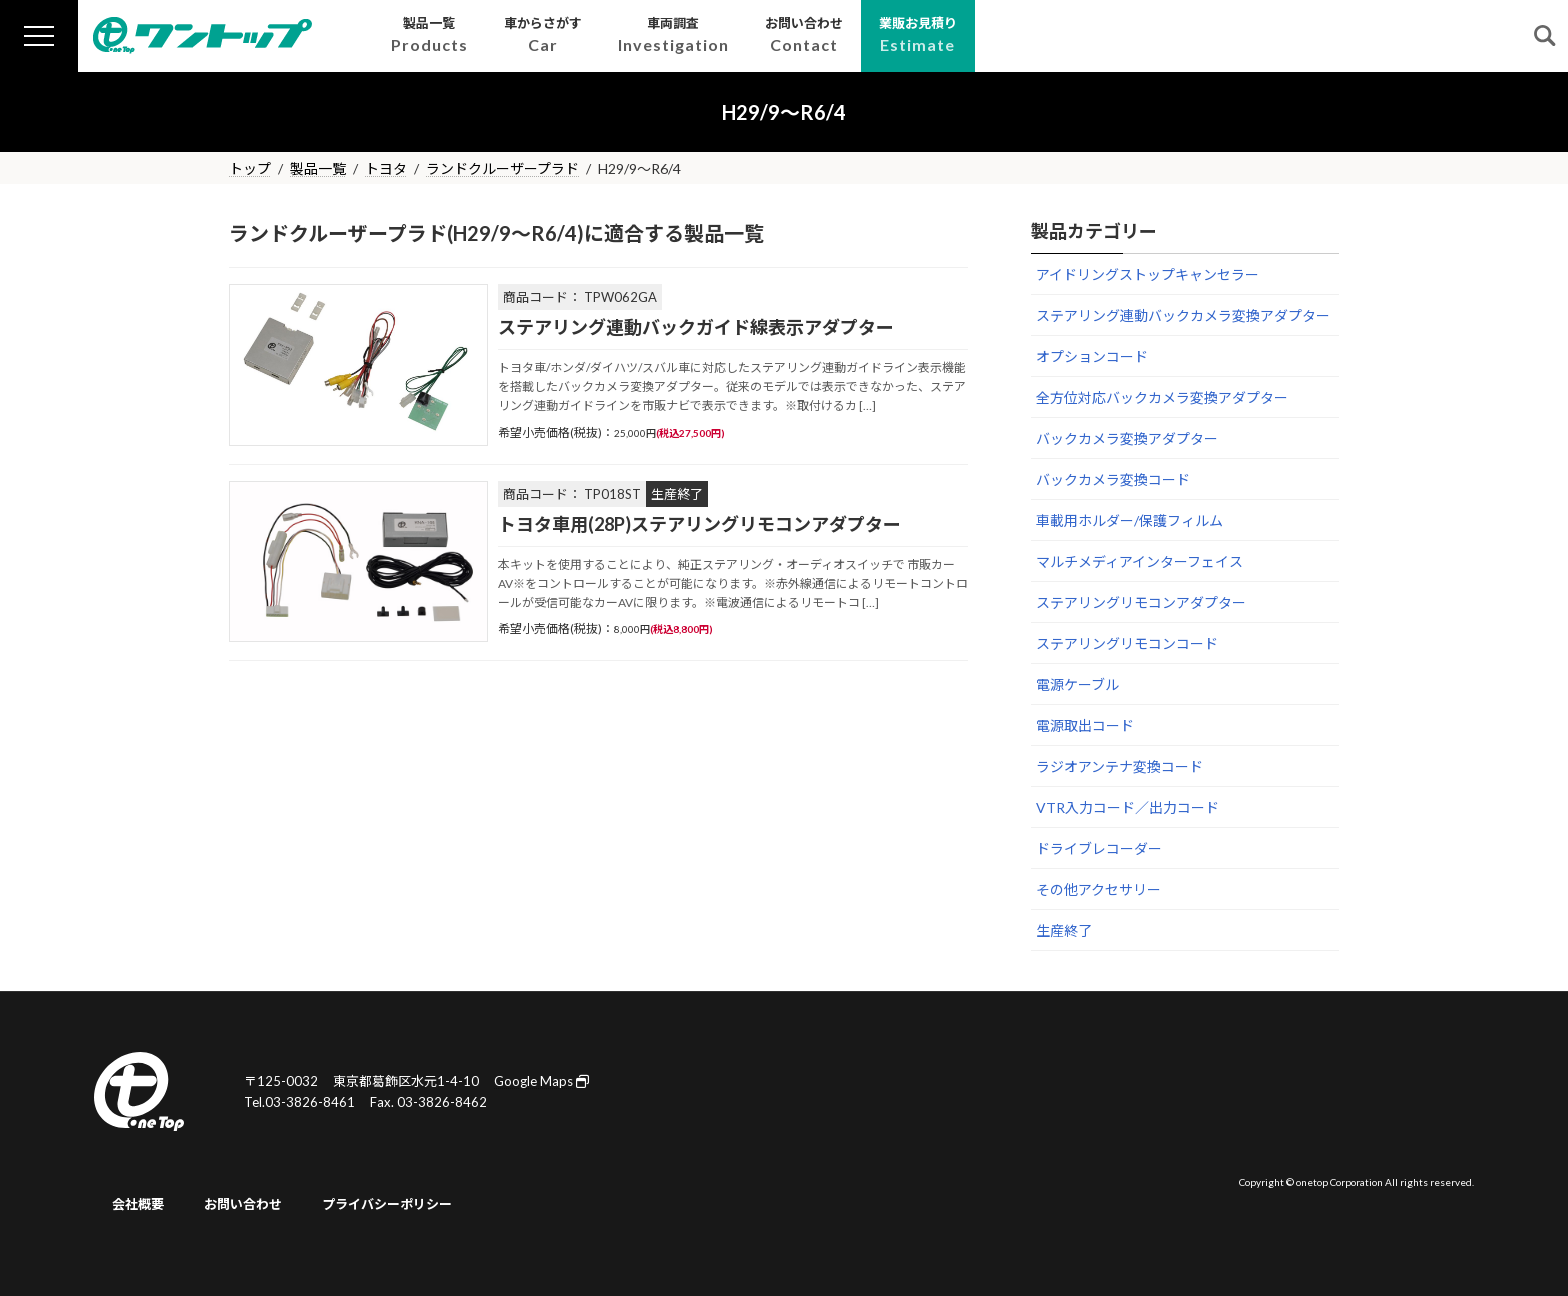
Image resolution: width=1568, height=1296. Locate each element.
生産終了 (1064, 930)
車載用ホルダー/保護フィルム (1129, 520)
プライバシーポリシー (387, 1204)
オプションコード (1092, 356)
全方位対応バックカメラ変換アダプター (1162, 397)
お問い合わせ (243, 1204)
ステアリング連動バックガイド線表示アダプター (696, 327)
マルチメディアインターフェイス (1139, 561)
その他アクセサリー (1098, 889)
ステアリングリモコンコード (1127, 643)
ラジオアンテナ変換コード (1119, 766)
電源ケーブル (1077, 684)
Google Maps (541, 1081)
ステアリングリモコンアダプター (1141, 602)
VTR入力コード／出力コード (1127, 807)
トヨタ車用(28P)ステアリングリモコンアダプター (699, 524)
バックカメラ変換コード (1113, 479)
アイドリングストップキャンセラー (1147, 274)
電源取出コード (1085, 725)
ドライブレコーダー (1099, 848)
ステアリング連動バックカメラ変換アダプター (1183, 315)
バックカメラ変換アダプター (1127, 438)
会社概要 (138, 1204)
